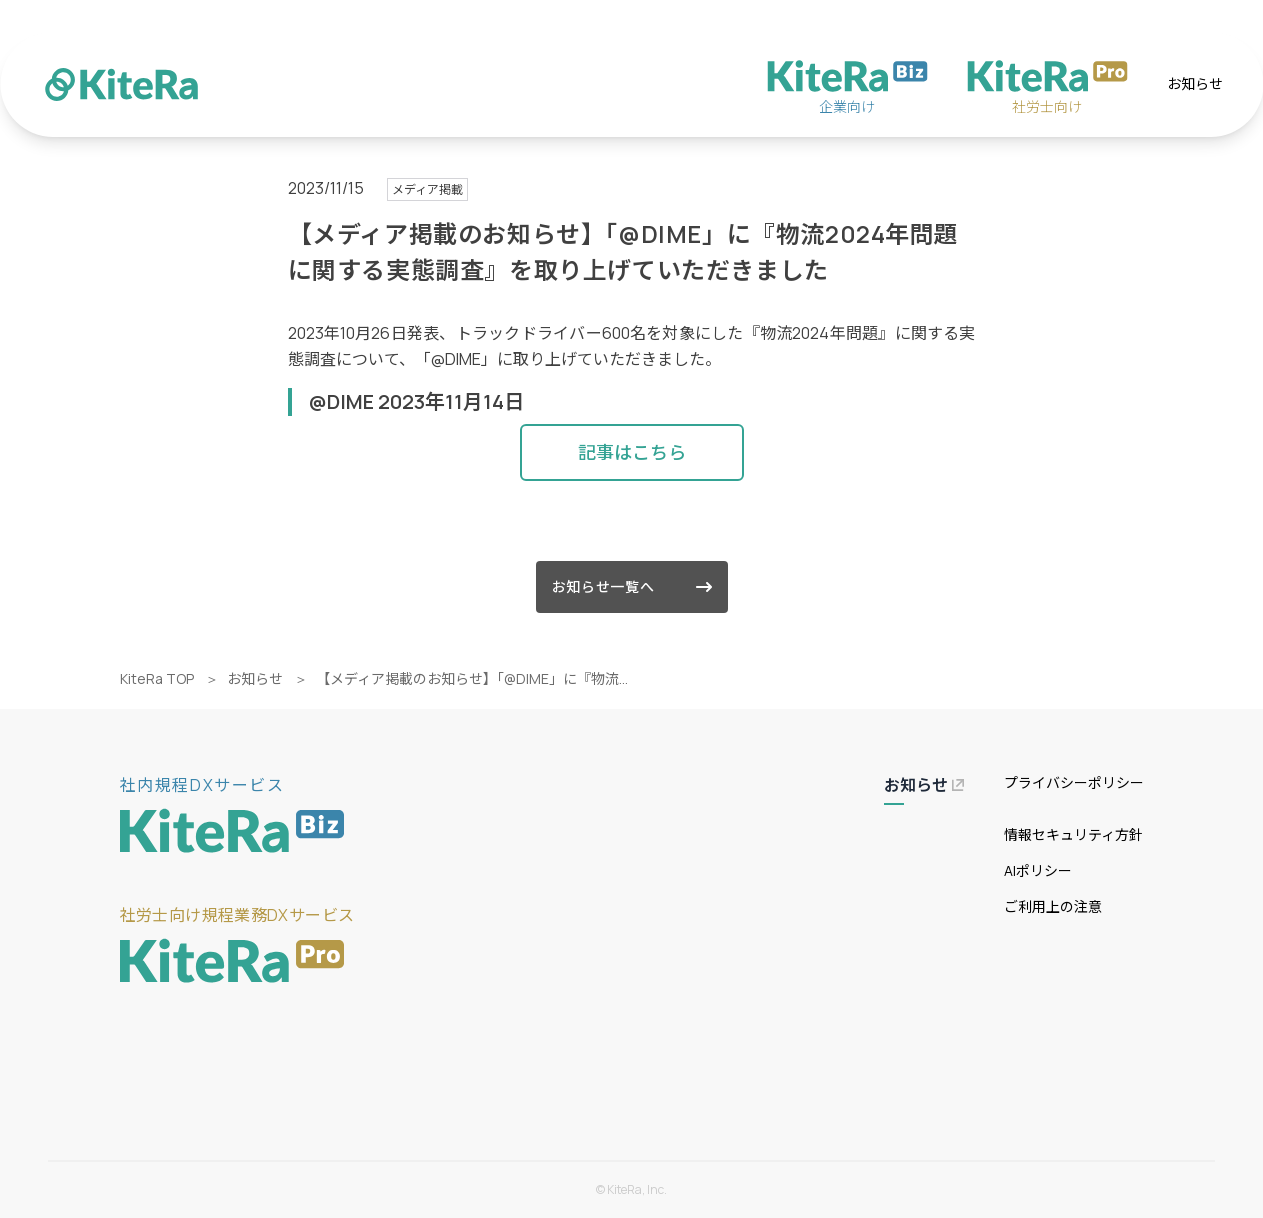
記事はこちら (632, 452)
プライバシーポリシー (1074, 782)
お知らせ (1195, 83)
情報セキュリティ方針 (1073, 834)
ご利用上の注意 (1053, 906)
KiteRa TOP (157, 678)
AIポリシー (1038, 870)
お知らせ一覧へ (632, 586)
